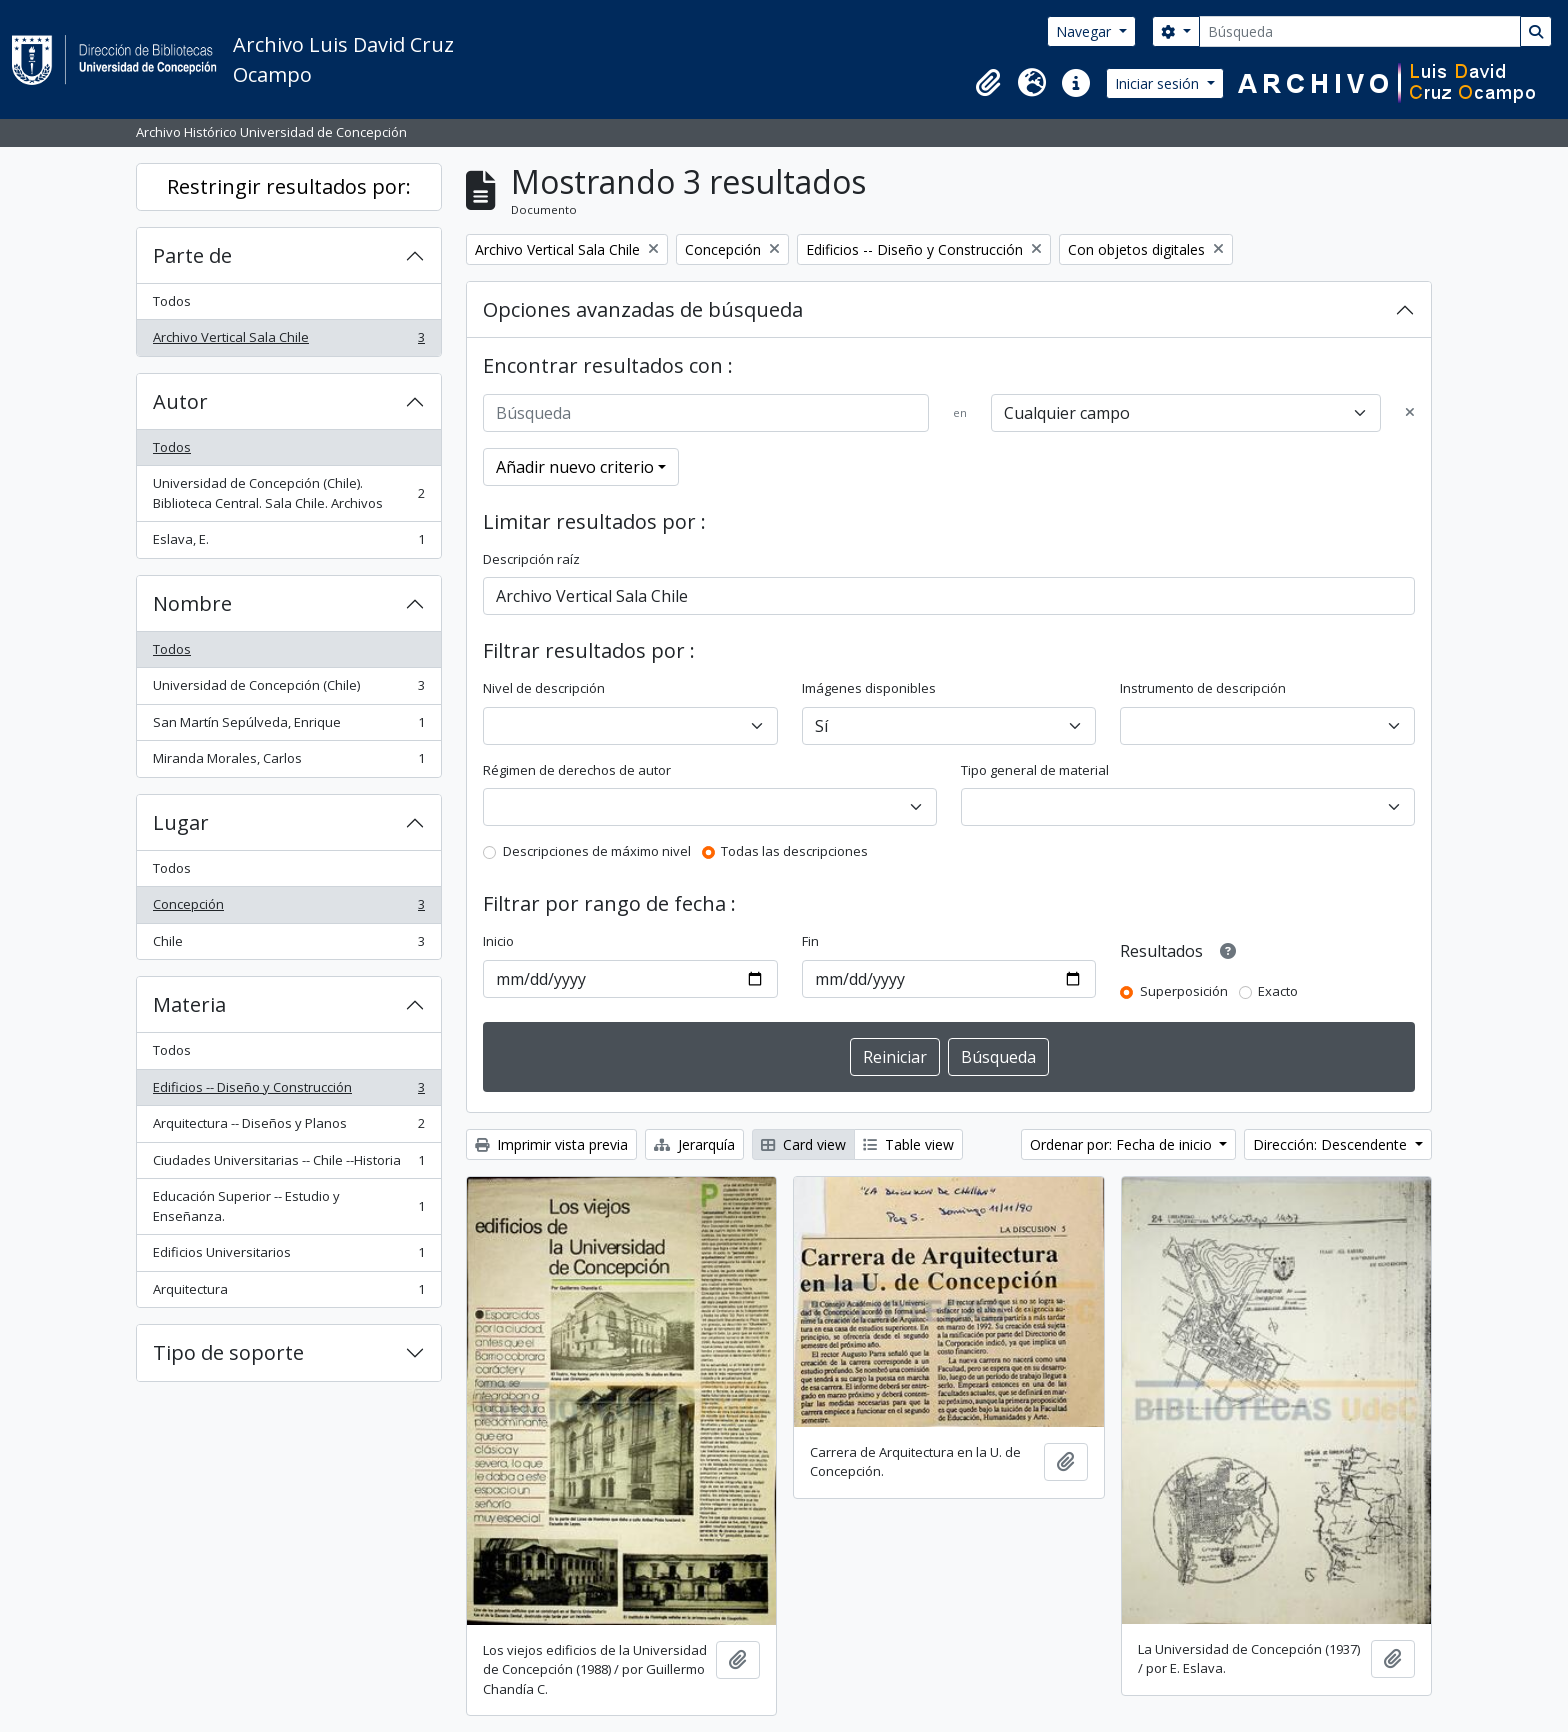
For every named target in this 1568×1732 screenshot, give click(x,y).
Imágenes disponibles (869, 688)
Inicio (498, 941)
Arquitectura (288, 1293)
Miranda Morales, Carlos (288, 762)
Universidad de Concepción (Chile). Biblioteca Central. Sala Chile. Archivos (288, 493)
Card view (803, 1144)
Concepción (288, 908)
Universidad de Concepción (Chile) (288, 689)
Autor (180, 401)
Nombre (192, 603)
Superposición (1184, 991)
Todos (172, 301)
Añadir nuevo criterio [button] (575, 467)
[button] (988, 83)
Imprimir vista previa (551, 1144)
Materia (189, 1004)
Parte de (192, 255)
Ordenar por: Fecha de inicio (1123, 1144)
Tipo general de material (1035, 770)
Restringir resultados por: (289, 186)
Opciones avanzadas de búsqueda (643, 309)
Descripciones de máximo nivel (597, 851)
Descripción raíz (531, 559)
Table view (908, 1144)
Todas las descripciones (794, 851)
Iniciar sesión (1159, 83)
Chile (288, 945)
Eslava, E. (288, 543)
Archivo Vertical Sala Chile (288, 341)
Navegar (1085, 31)
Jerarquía (694, 1144)
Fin (810, 941)
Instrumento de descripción (1203, 688)
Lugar (181, 822)
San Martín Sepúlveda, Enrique (288, 726)
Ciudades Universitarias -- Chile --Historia (288, 1164)
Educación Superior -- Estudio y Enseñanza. (288, 1206)
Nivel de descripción (544, 688)
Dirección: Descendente (1332, 1144)
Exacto (1278, 991)
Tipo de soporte (228, 1352)
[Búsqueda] (1360, 31)
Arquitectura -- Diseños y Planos (288, 1127)
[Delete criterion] (1410, 413)
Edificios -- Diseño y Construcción (288, 1091)
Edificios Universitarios (288, 1256)
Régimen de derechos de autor (577, 770)
